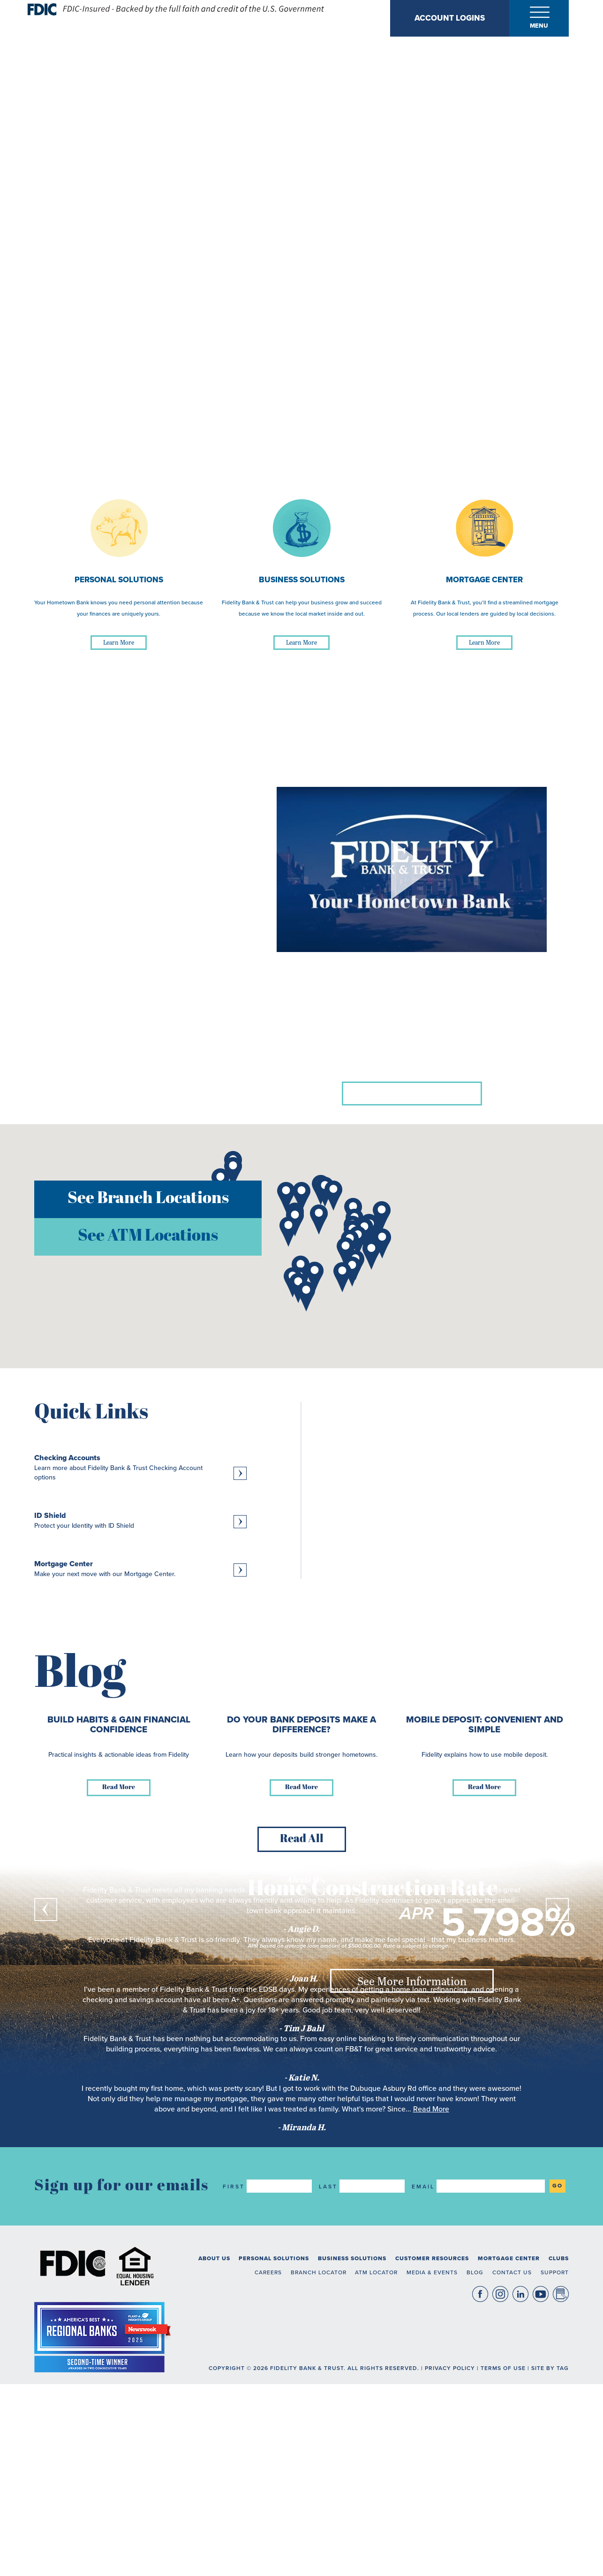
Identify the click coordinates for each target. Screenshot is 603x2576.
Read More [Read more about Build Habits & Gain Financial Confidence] (118, 2238)
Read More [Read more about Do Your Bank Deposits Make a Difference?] (301, 2238)
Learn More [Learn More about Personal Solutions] (118, 642)
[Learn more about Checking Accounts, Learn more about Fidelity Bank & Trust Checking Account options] (140, 1467)
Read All (302, 2291)
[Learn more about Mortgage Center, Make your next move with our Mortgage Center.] (140, 1569)
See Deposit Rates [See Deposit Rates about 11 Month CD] (411, 1822)
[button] (233, 1172)
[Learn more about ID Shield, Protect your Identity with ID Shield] (140, 1520)
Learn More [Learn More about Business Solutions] (301, 642)
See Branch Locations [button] (148, 1199)
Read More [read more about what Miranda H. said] (431, 2561)
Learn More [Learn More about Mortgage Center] (484, 642)
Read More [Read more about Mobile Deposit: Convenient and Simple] (484, 2238)
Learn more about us (412, 1093)
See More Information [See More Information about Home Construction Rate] (412, 1981)
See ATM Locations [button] (148, 1236)
